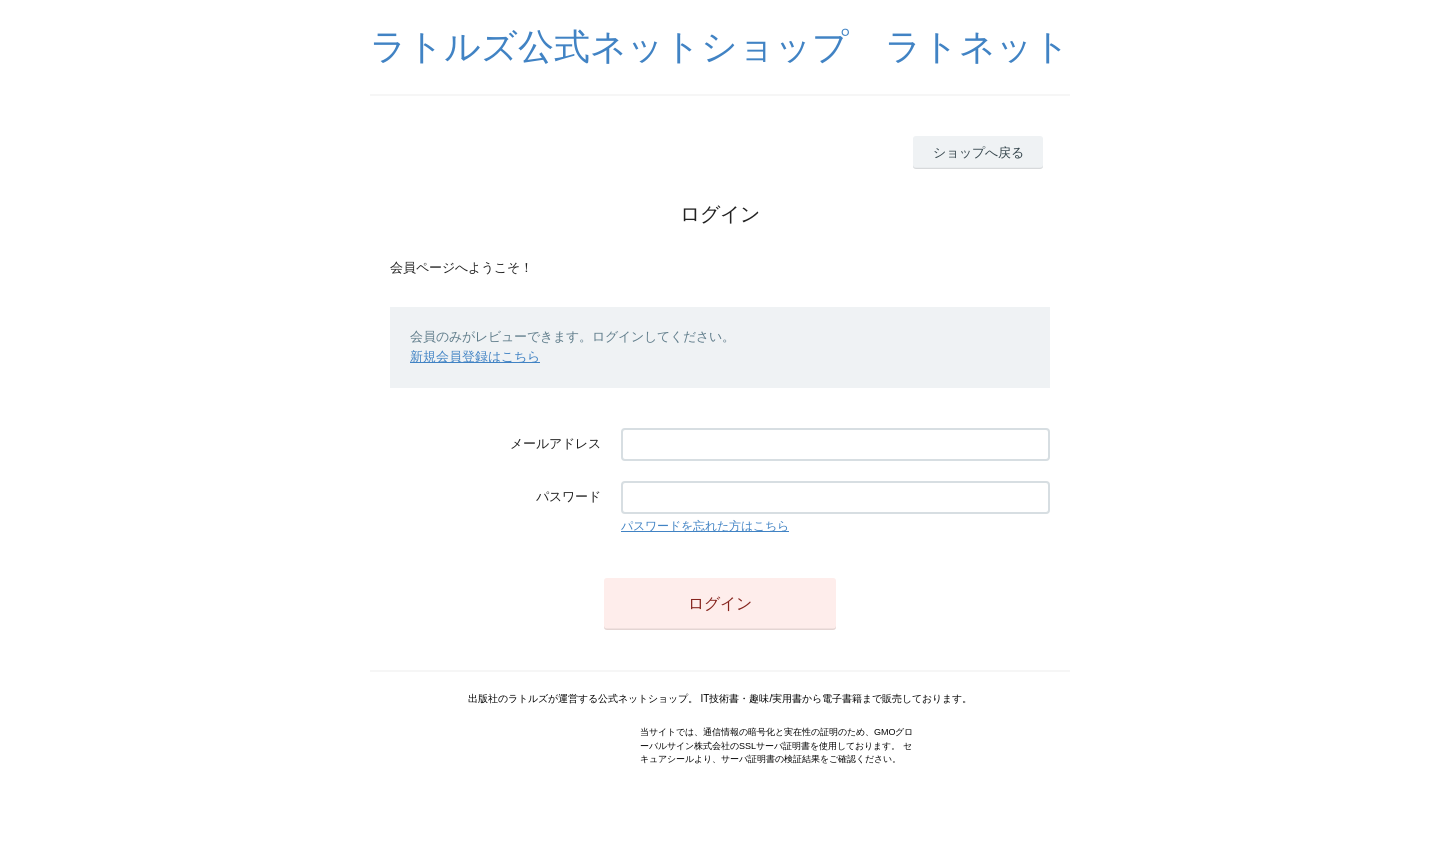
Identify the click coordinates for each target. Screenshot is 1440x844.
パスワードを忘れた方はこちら (705, 526)
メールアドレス (555, 443)
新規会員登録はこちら (475, 356)
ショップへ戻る (978, 152)
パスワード (568, 496)
